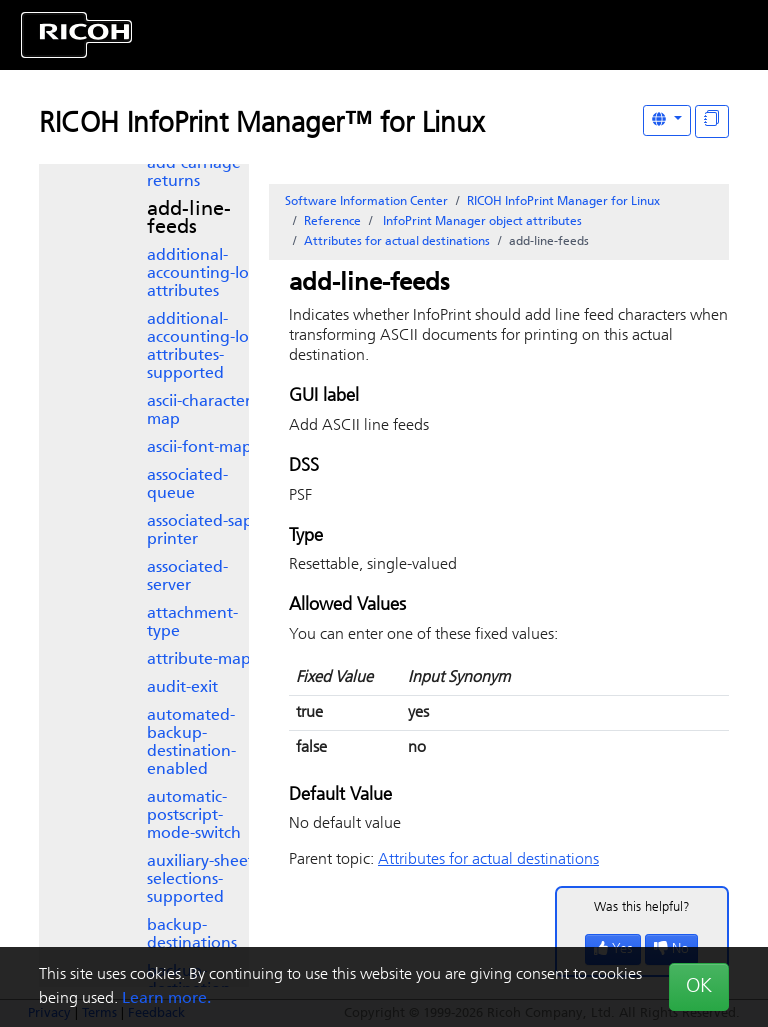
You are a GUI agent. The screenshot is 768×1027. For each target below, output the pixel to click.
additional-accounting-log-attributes (205, 274)
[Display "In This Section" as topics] (712, 121)
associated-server (187, 577)
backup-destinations (192, 935)
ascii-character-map (201, 411)
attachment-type (192, 623)
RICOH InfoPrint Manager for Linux (563, 202)
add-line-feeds (189, 219)
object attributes (481, 222)
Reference (332, 222)
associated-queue (187, 485)
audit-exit (182, 688)
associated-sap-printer (202, 531)
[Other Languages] (667, 120)
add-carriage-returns (196, 173)
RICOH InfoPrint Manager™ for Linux (261, 125)
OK (699, 987)
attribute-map (199, 660)
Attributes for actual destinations (397, 242)
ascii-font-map (199, 448)
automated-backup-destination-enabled (191, 743)
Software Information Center (366, 202)
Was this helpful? (642, 907)
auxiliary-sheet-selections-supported (203, 880)
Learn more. (166, 999)
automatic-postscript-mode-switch (194, 816)
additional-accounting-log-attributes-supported (205, 347)
